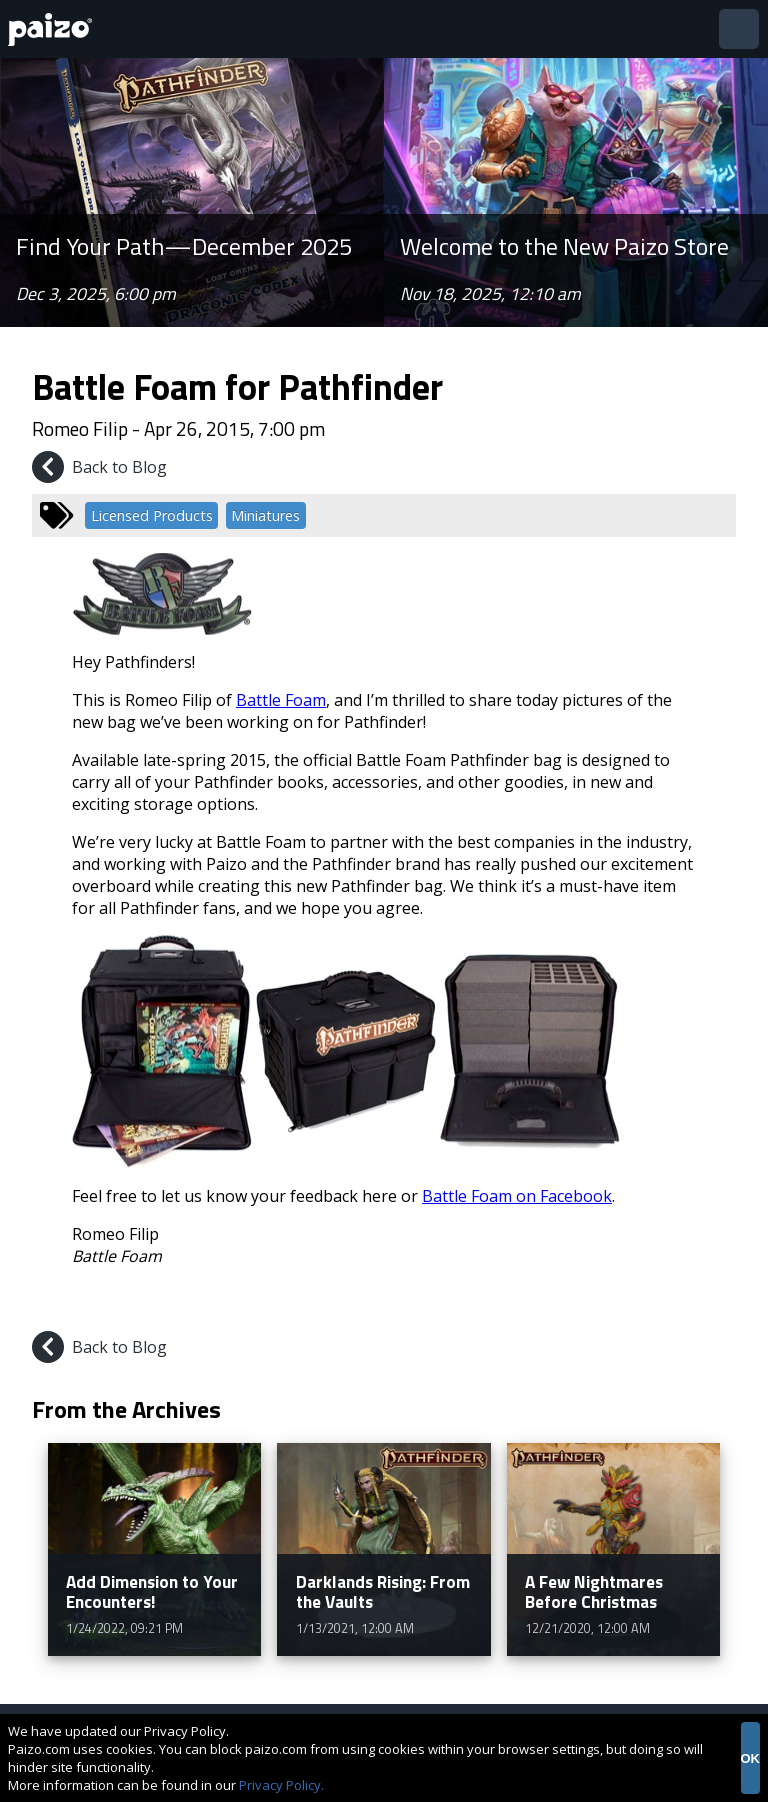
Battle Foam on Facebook (517, 1196)
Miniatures (265, 515)
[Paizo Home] (54, 29)
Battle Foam (281, 700)
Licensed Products (152, 515)
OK (751, 1758)
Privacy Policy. (281, 1785)
